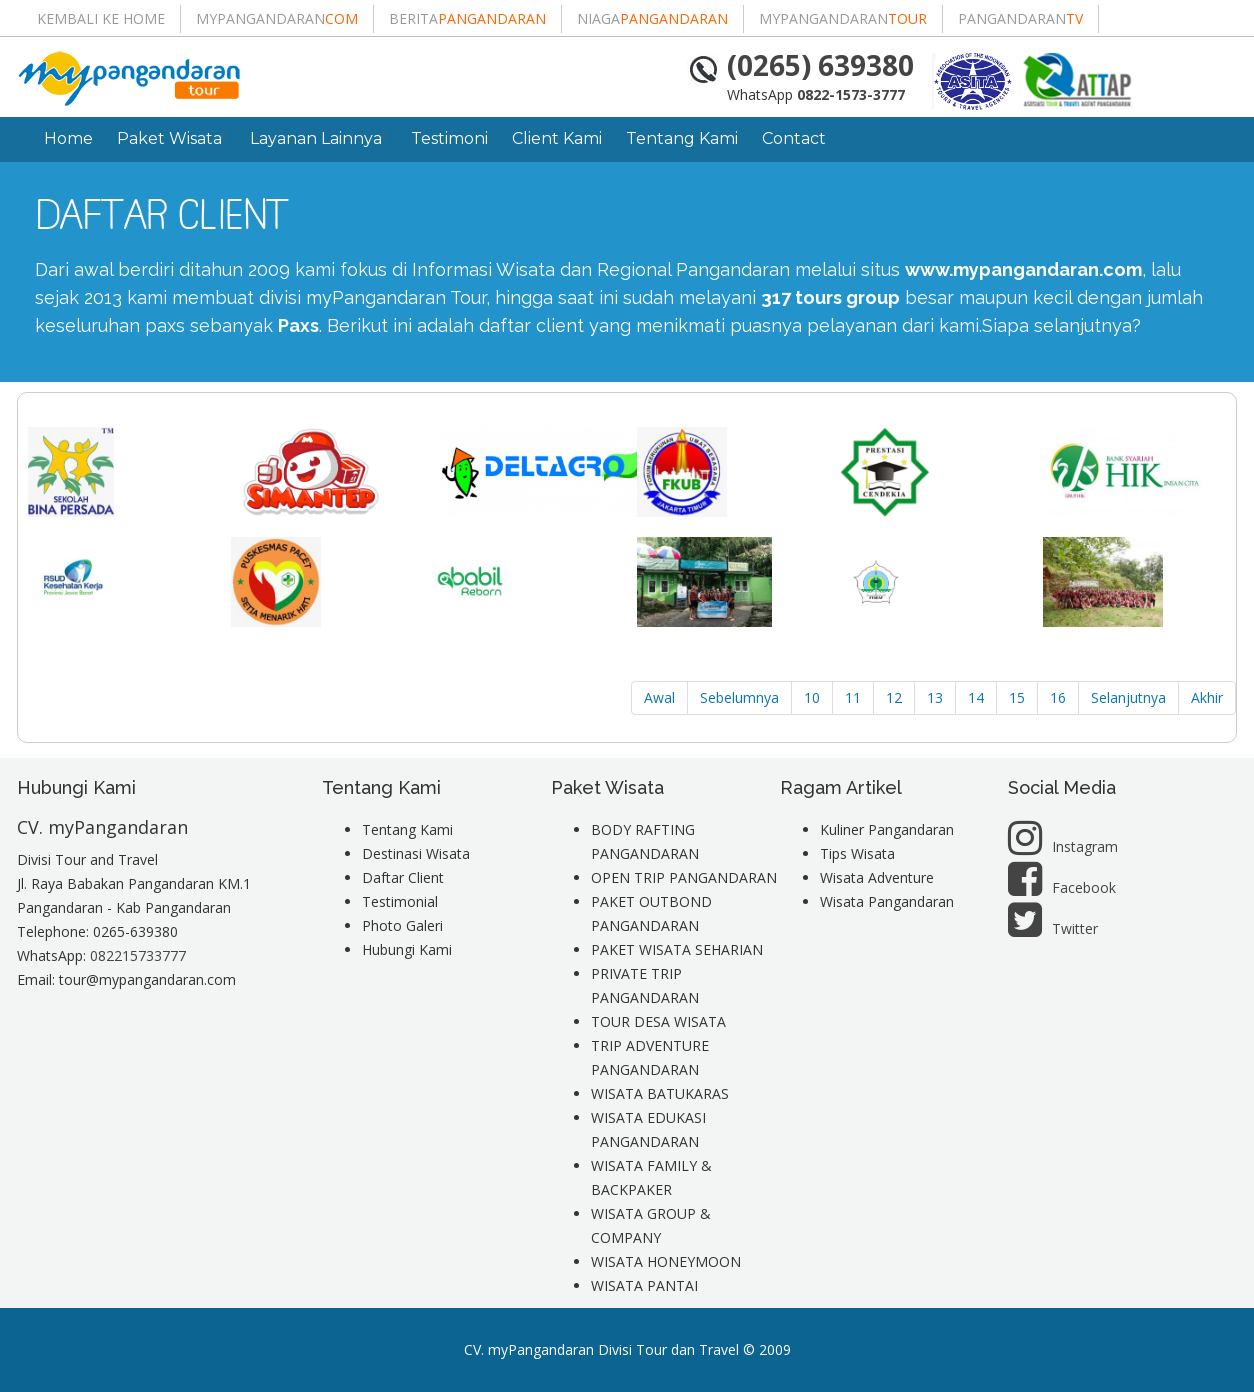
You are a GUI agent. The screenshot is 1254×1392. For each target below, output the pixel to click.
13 (935, 697)
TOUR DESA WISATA (658, 1021)
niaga (652, 18)
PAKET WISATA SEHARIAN (677, 949)
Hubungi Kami (407, 949)
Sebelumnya (739, 697)
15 (1017, 697)
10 (812, 697)
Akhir (1207, 697)
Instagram (1063, 846)
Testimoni (449, 138)
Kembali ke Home (101, 18)
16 (1058, 697)
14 (976, 697)
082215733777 (138, 955)
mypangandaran (277, 18)
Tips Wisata (857, 853)
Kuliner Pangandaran (887, 829)
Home (68, 138)
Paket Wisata (171, 138)
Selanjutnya (1128, 697)
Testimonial (400, 901)
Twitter (1053, 928)
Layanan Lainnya (318, 138)
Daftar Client (403, 877)
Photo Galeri (402, 925)
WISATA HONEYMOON (666, 1261)
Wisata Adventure (877, 877)
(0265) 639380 (820, 65)
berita (467, 18)
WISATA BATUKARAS (660, 1093)
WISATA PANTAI (644, 1285)
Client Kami (557, 138)
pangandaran (1020, 18)
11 (853, 697)
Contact (794, 138)
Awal (659, 697)
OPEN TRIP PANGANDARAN (684, 877)
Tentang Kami (682, 138)
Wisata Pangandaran (887, 901)
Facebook (1062, 887)
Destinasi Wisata (416, 853)
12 (894, 697)
